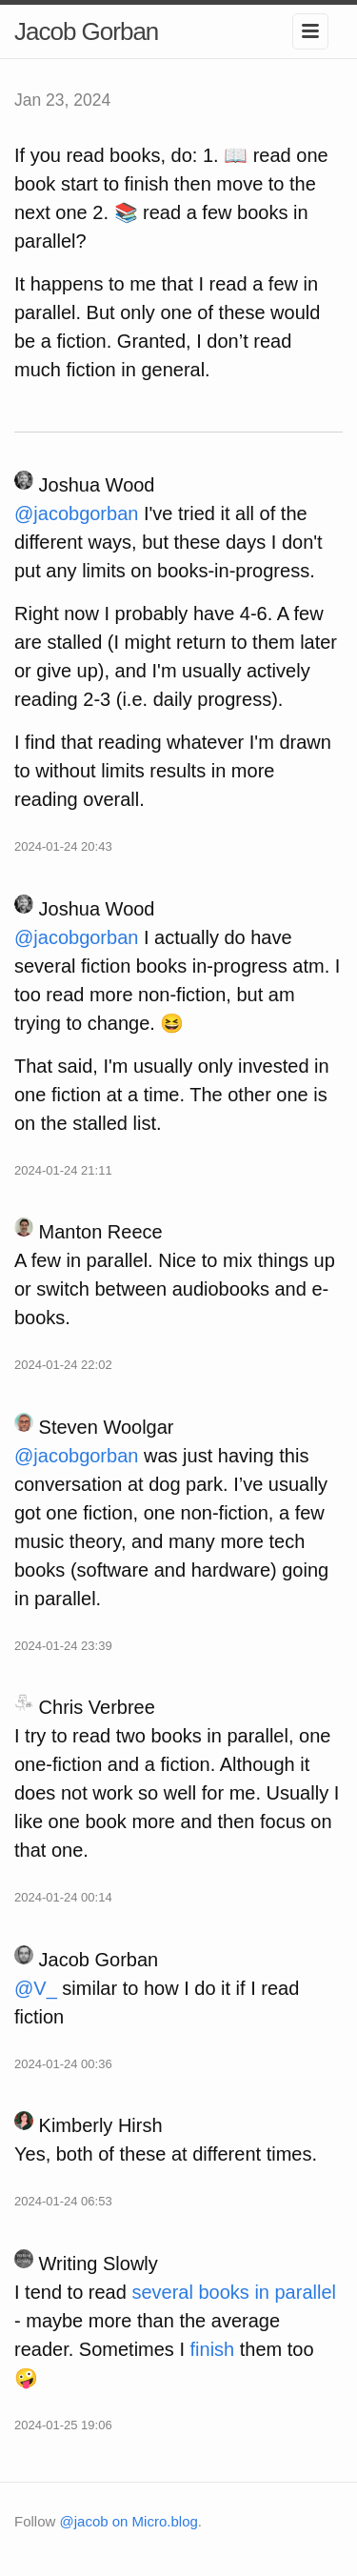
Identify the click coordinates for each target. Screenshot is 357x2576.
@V (35, 1988)
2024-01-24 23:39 (63, 1646)
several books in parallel (233, 2292)
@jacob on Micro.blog (129, 2521)
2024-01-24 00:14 (63, 1897)
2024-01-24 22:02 (63, 1365)
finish (212, 2349)
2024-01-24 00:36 (63, 2064)
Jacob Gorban (86, 31)
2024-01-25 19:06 (63, 2425)
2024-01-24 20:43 (63, 846)
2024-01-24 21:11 (63, 1170)
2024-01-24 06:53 (63, 2201)
